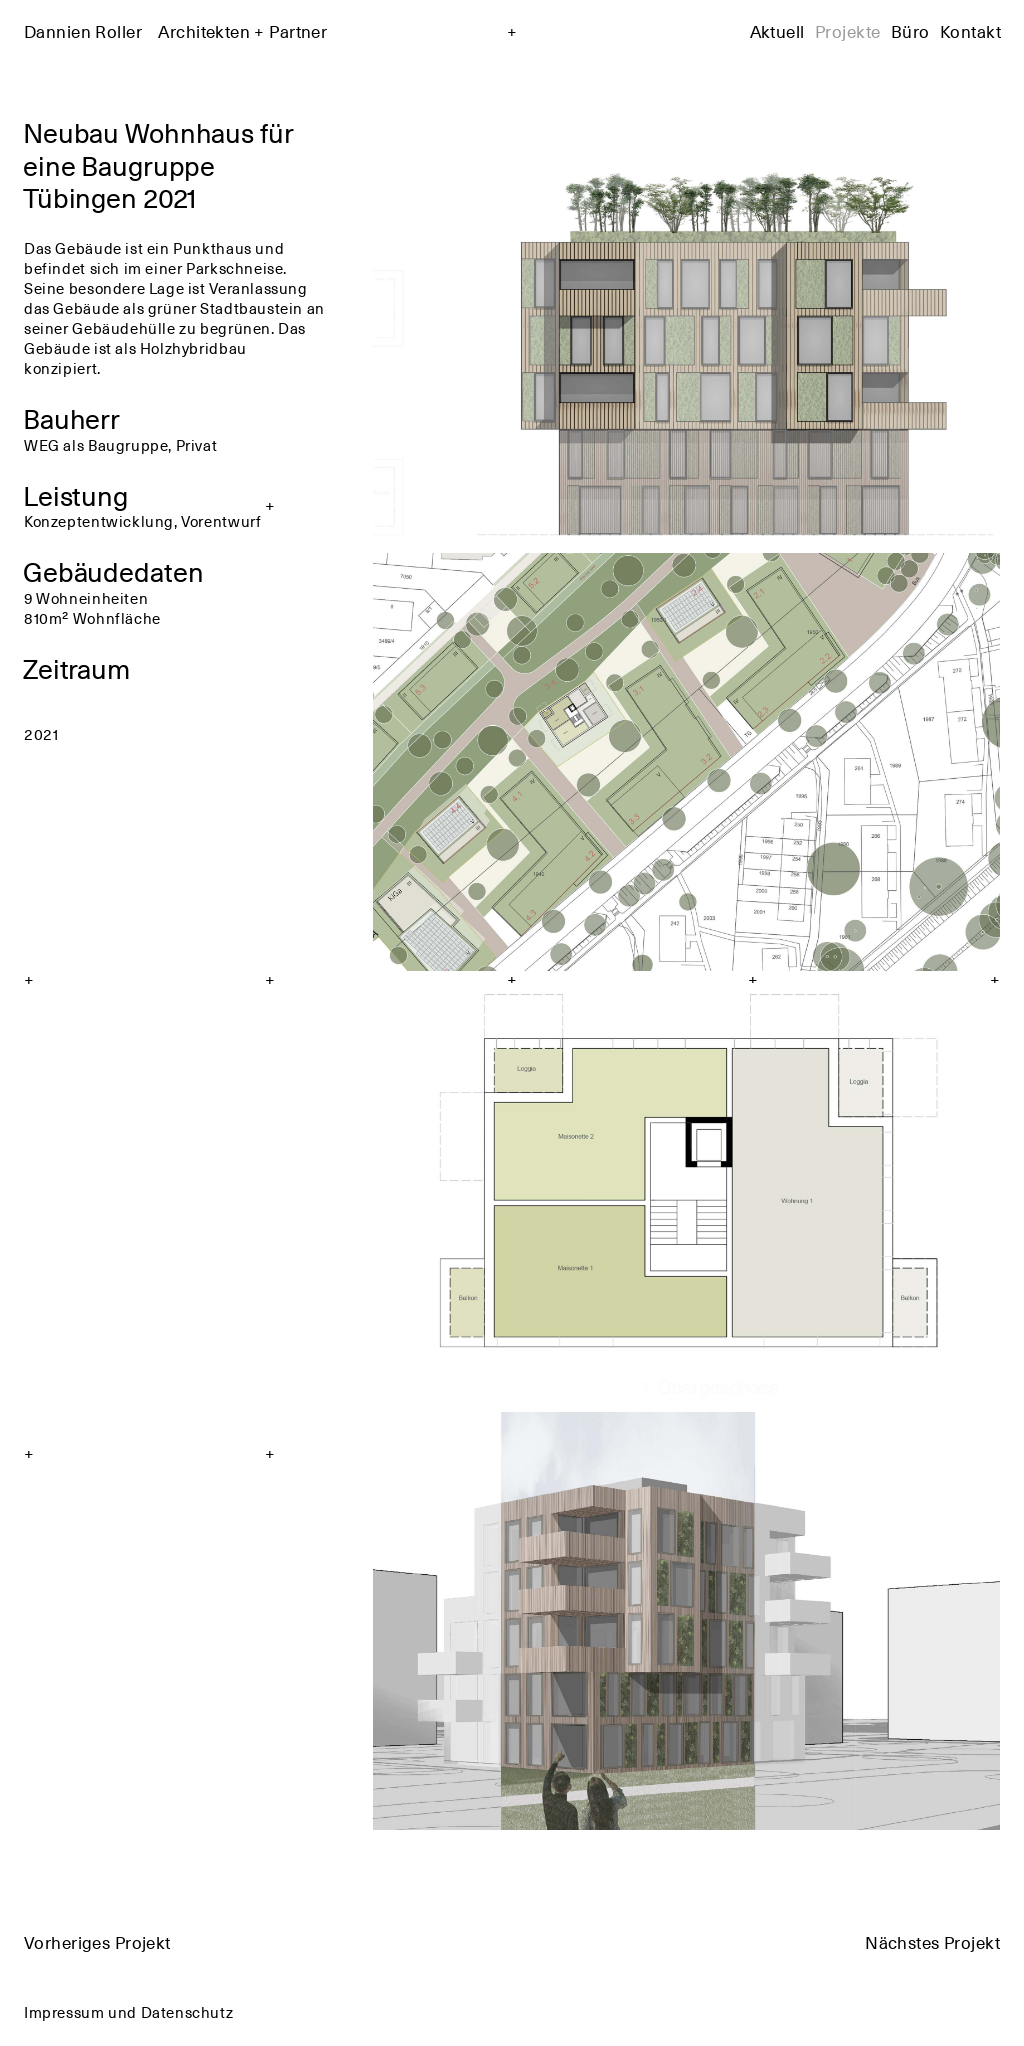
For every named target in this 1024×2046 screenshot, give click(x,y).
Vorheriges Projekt (97, 1942)
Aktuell (777, 31)
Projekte (847, 31)
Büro (910, 31)
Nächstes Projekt (932, 1942)
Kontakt (970, 31)
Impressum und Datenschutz (128, 2011)
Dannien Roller (175, 31)
